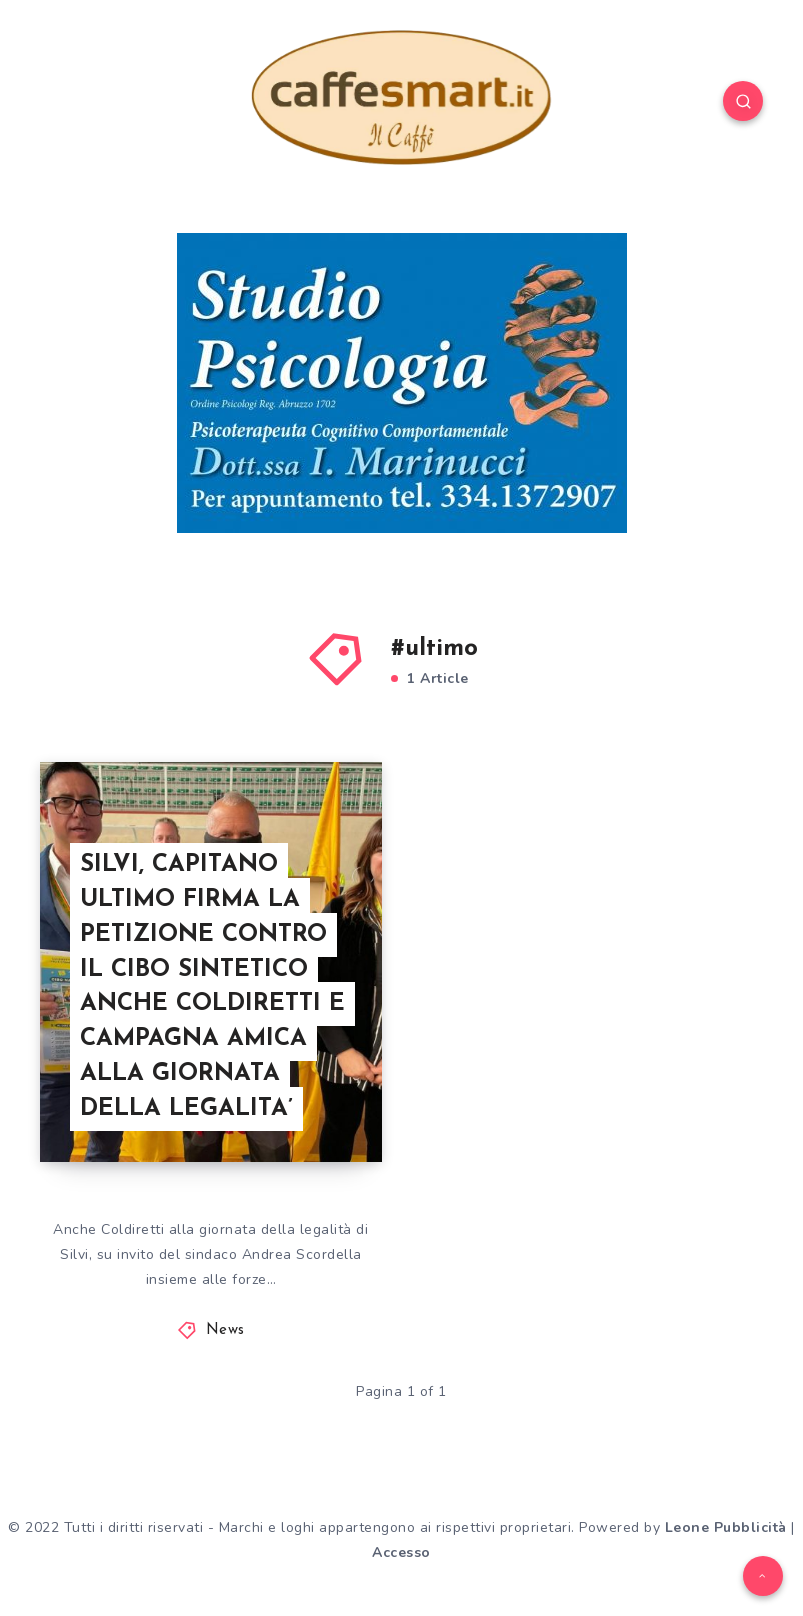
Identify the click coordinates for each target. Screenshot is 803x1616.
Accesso (401, 1552)
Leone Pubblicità (726, 1527)
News (225, 1330)
